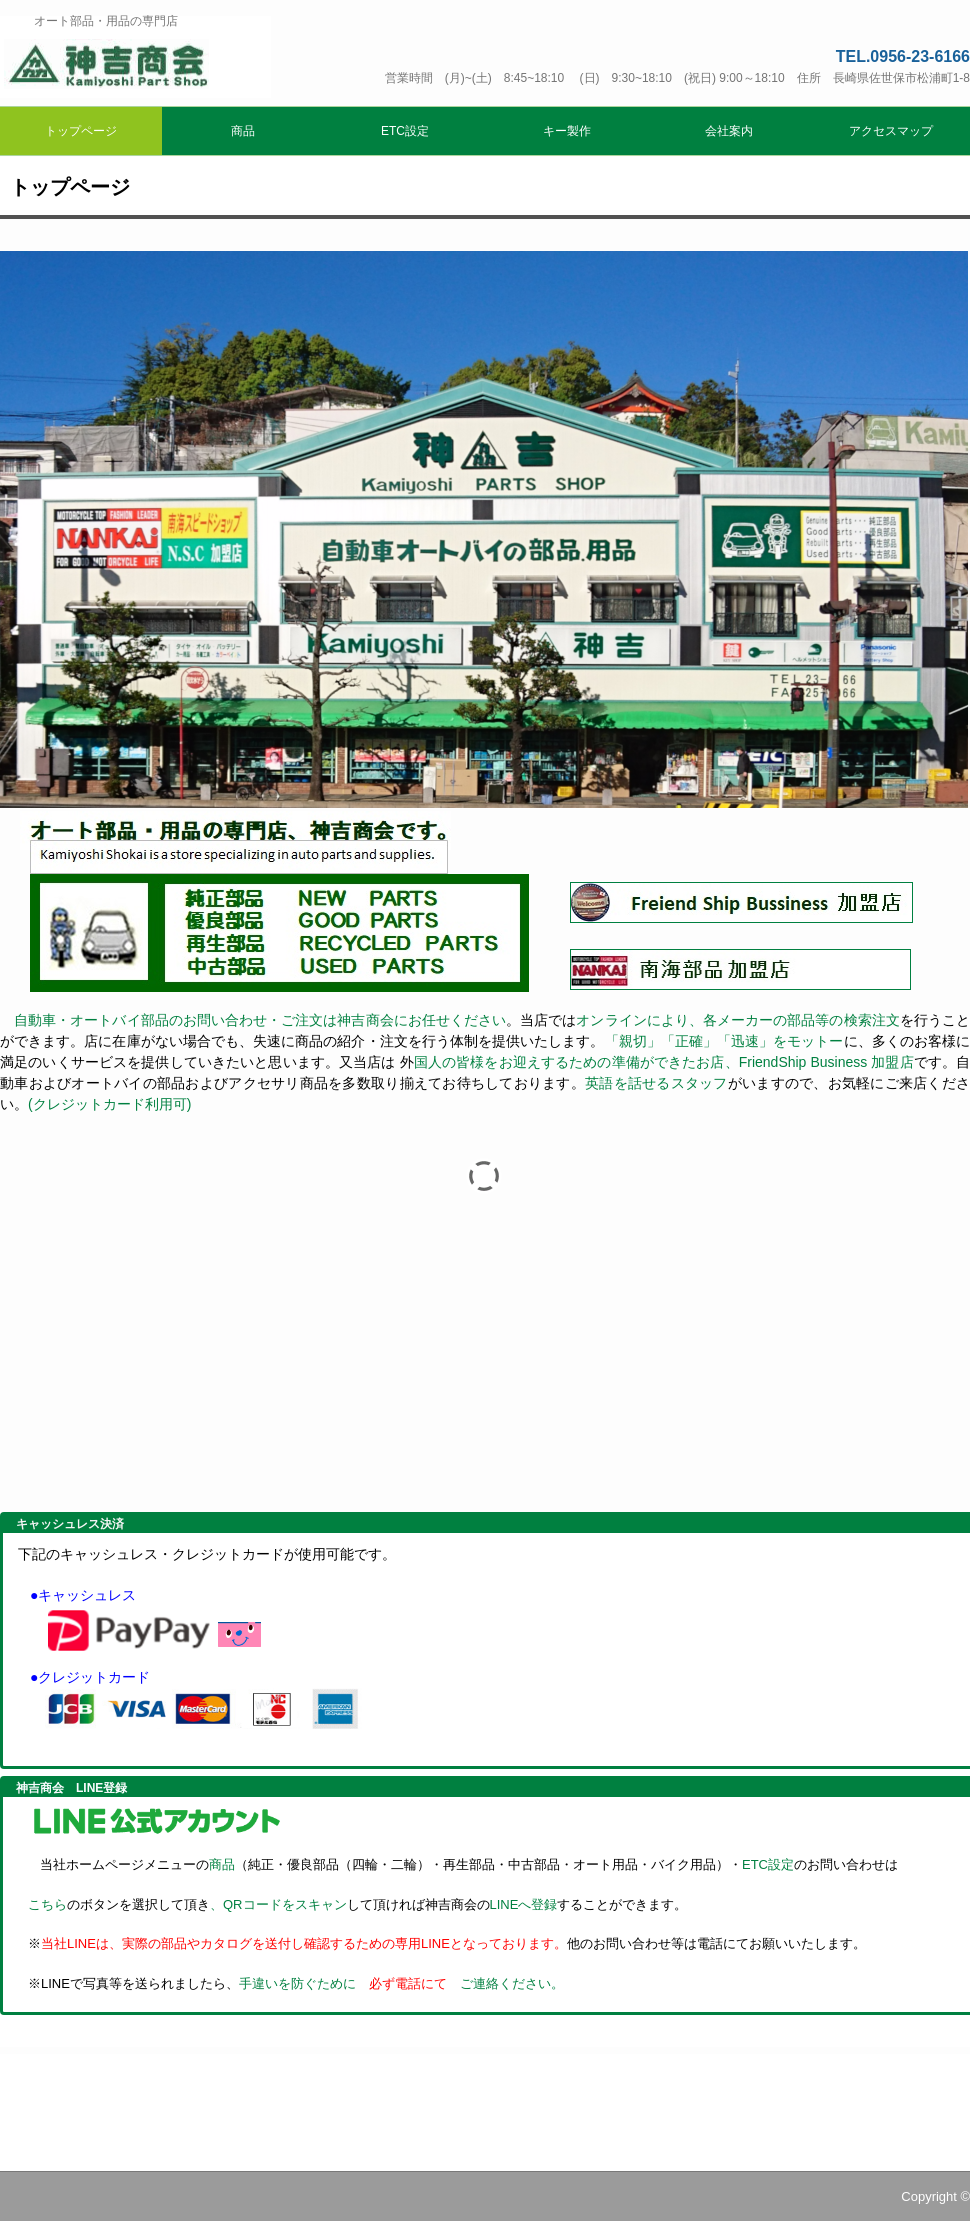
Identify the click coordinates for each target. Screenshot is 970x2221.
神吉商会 (135, 57)
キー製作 (567, 131)
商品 (243, 131)
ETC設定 (405, 131)
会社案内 (729, 131)
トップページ (81, 131)
